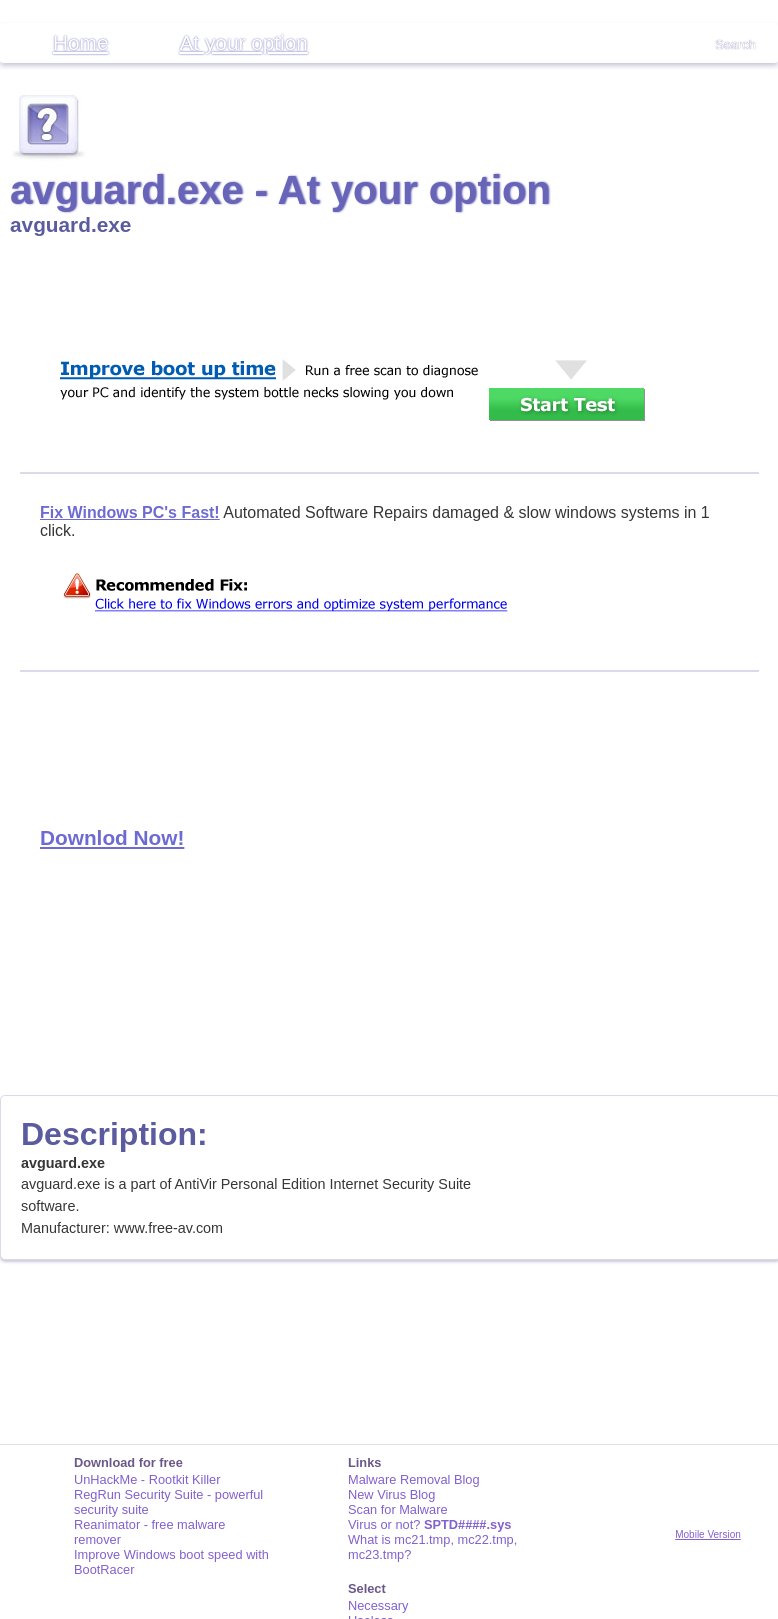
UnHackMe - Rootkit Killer (147, 1479)
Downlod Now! (112, 837)
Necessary (378, 1605)
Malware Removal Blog (414, 1479)
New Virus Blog (391, 1494)
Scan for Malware (398, 1509)
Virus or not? (429, 1524)
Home (80, 42)
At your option (243, 42)
